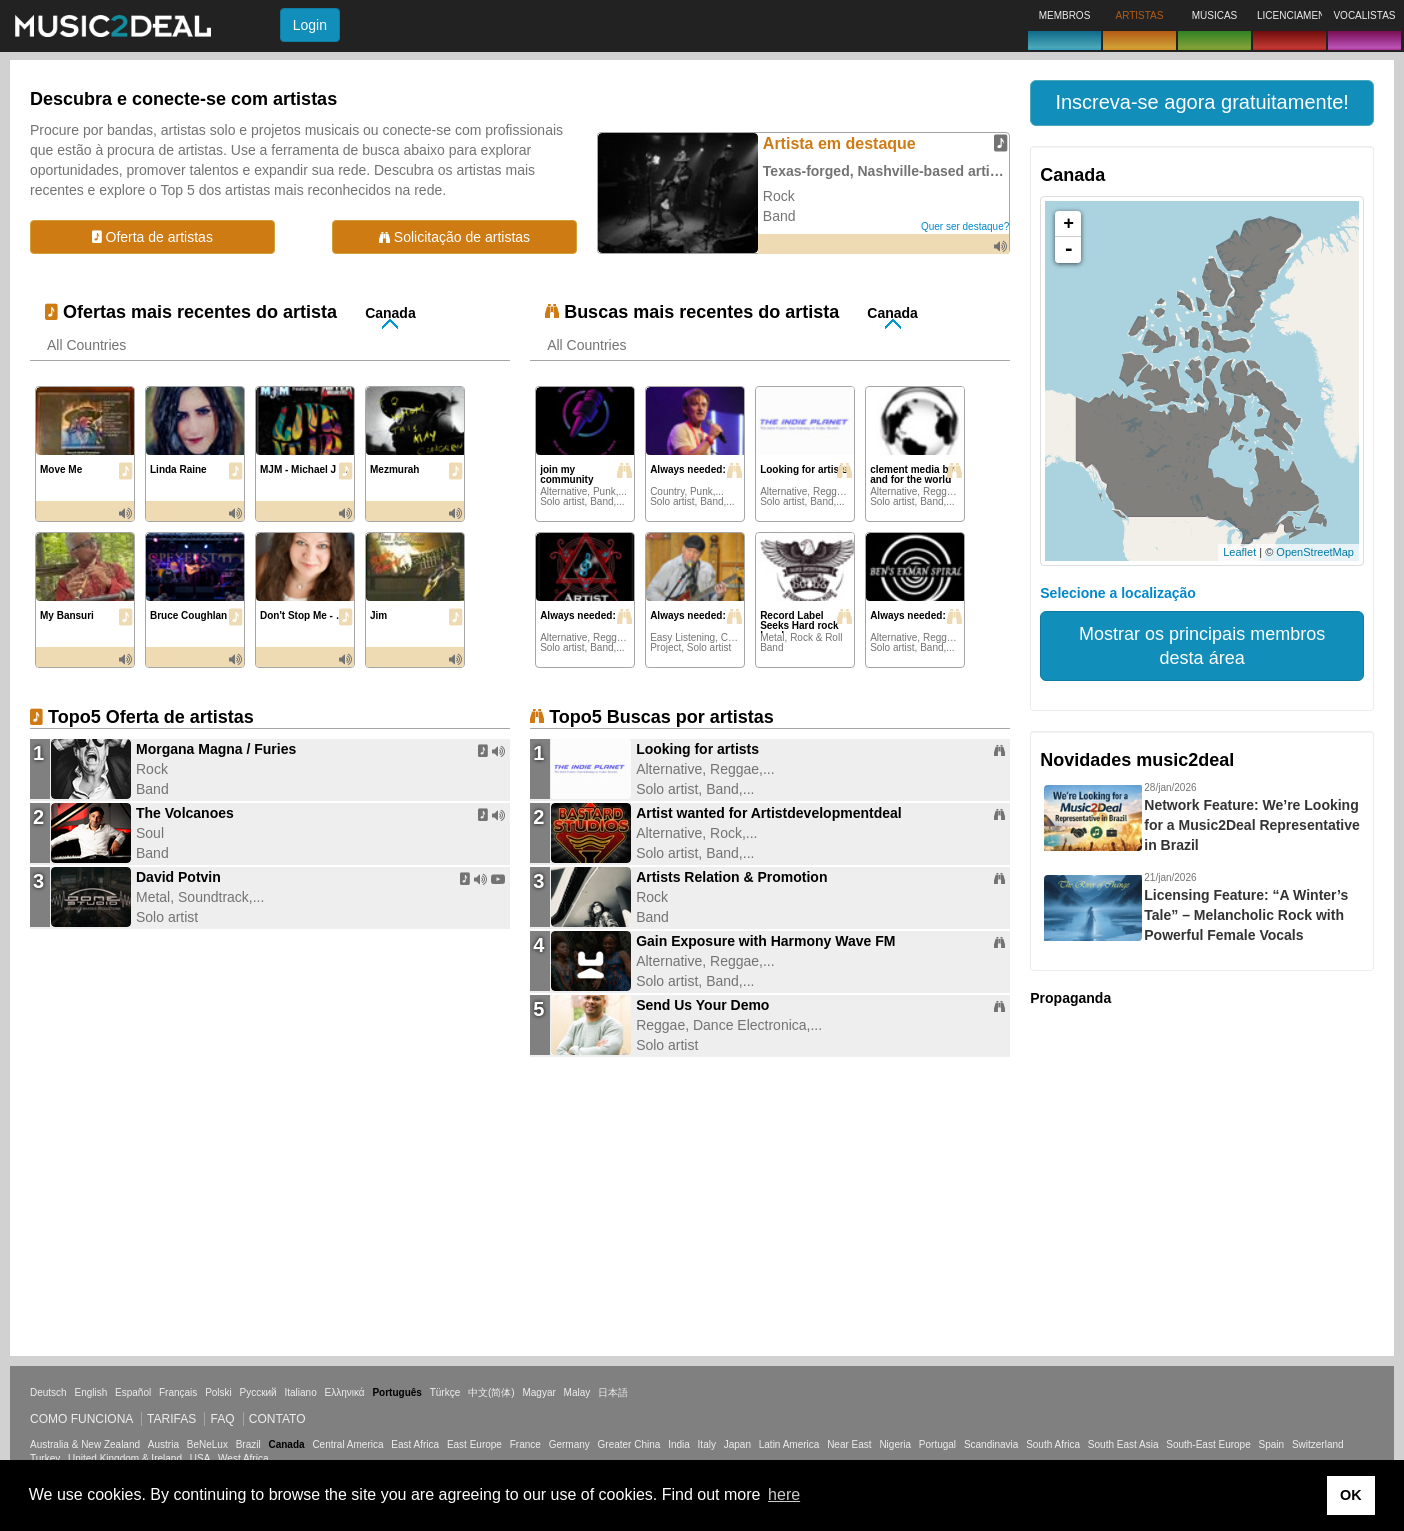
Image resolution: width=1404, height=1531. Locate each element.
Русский (258, 1392)
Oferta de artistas (152, 237)
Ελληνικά (345, 1392)
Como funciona (81, 1419)
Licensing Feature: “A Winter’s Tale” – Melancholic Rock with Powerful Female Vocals (1246, 915)
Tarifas (171, 1419)
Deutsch (48, 1392)
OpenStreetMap (1315, 552)
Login (310, 25)
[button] (1202, 103)
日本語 (613, 1392)
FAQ (222, 1419)
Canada (390, 313)
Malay (577, 1392)
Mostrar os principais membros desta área (1202, 646)
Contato (277, 1419)
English (90, 1392)
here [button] (784, 1494)
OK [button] (1351, 1495)
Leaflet (1239, 552)
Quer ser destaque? (965, 226)
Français (178, 1392)
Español (133, 1392)
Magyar (538, 1392)
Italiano (300, 1392)
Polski (218, 1392)
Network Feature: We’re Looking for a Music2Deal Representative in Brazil (1252, 825)
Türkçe (445, 1392)
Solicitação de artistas (454, 237)
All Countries (86, 345)
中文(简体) (491, 1392)
